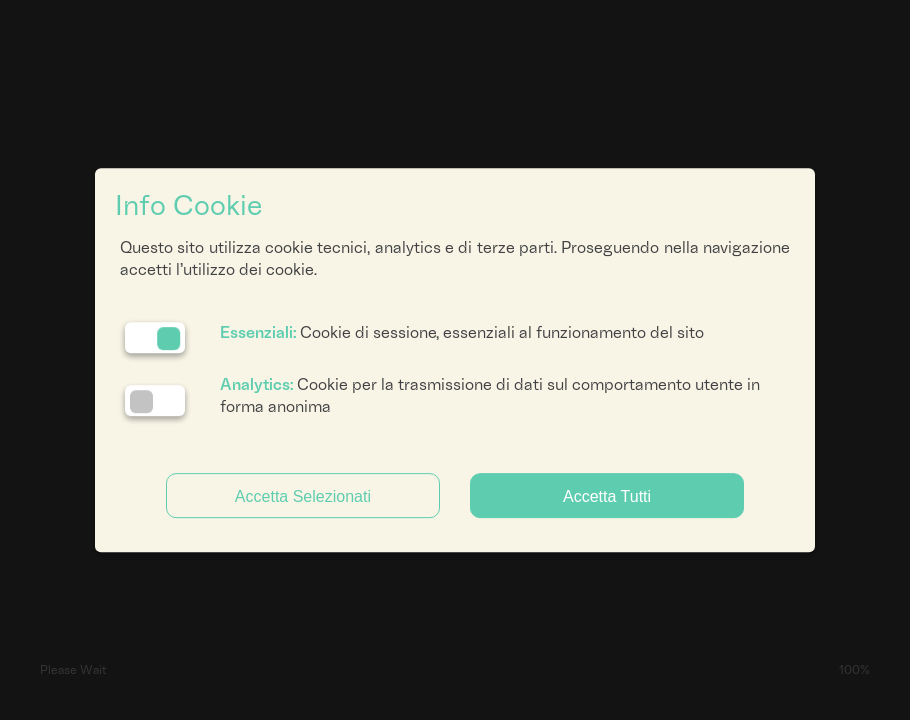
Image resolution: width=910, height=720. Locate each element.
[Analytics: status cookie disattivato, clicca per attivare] (155, 400)
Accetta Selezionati (303, 496)
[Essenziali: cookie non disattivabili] (155, 337)
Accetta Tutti (607, 496)
